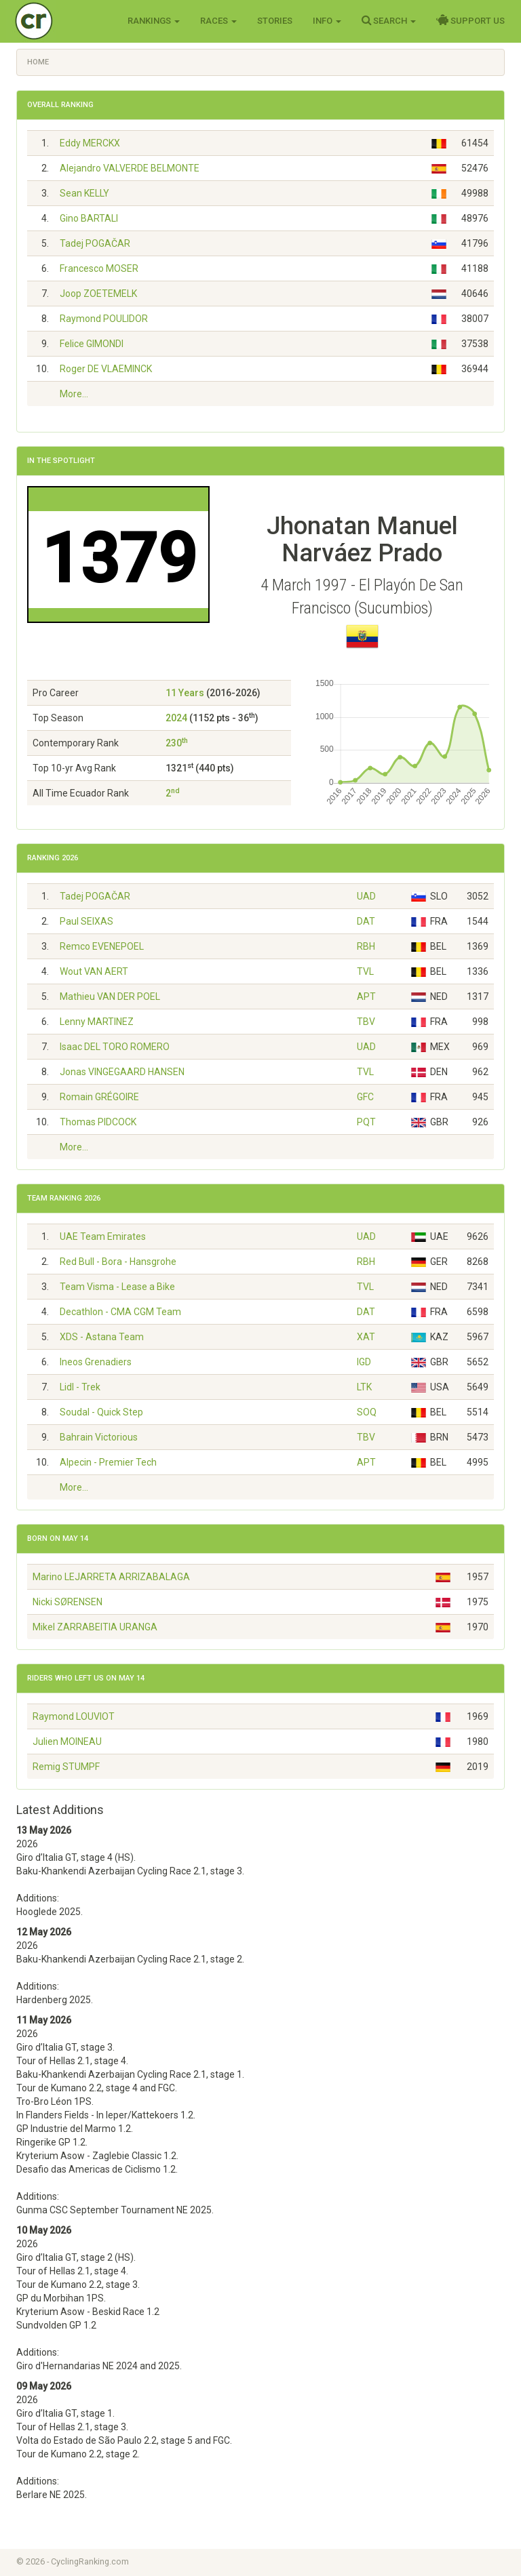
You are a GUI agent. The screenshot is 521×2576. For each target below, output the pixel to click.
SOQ (367, 1412)
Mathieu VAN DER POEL (110, 996)
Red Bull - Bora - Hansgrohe (118, 1261)
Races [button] (218, 21)
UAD (366, 896)
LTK (364, 1387)
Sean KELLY (84, 193)
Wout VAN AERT (94, 971)
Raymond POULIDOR (104, 318)
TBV (366, 1021)
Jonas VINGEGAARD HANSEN (122, 1071)
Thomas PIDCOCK (98, 1121)
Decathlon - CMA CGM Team (120, 1311)
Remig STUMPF (66, 1766)
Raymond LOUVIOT (74, 1716)
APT (366, 996)
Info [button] (327, 21)
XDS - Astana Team (102, 1336)
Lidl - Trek (80, 1387)
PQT (366, 1121)
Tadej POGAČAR (95, 243)
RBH (366, 946)
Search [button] (389, 20)
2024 (176, 717)
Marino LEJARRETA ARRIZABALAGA (111, 1576)
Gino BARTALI (89, 218)
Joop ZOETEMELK (98, 293)
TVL (365, 971)
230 (177, 743)
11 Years (185, 692)
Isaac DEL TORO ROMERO (115, 1046)
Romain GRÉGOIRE (99, 1096)
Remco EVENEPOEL (102, 946)
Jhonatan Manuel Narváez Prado (362, 539)
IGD (364, 1361)
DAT (366, 921)
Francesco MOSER (99, 268)
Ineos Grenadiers (96, 1361)
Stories (274, 21)
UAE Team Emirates (103, 1236)
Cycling (62, 20)
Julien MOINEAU (67, 1741)
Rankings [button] (154, 21)
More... (74, 393)
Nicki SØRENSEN (67, 1601)
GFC (365, 1096)
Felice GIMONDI (91, 343)
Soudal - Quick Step (101, 1412)
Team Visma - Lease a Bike (117, 1286)
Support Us (470, 20)
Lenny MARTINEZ (97, 1021)
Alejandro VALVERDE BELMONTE (129, 168)
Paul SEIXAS (86, 921)
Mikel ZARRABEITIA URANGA (95, 1627)
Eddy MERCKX (90, 143)
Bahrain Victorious (99, 1437)
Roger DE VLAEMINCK (106, 368)
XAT (366, 1336)
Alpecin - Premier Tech (108, 1462)
